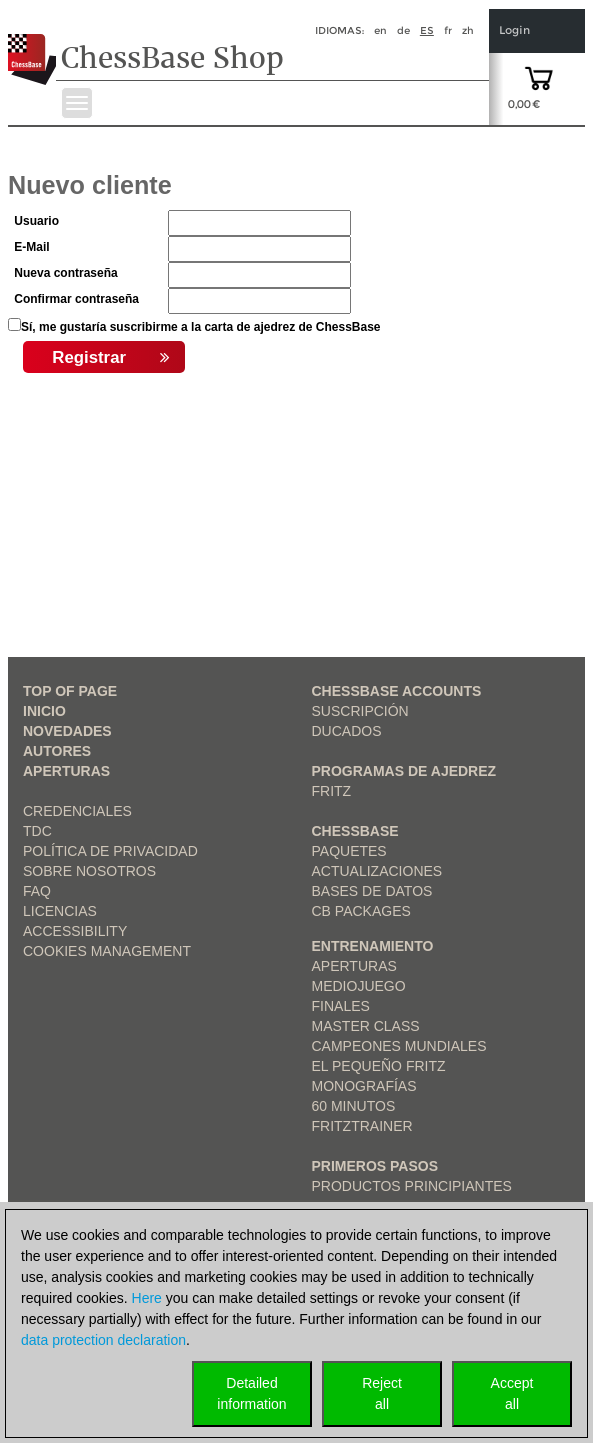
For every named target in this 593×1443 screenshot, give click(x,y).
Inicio (44, 711)
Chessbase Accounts (397, 691)
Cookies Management (107, 951)
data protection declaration (103, 1340)
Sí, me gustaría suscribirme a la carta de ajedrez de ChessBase (201, 327)
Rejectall (382, 1393)
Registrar (111, 358)
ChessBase (355, 831)
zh (468, 30)
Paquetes (349, 851)
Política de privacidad (110, 851)
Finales (341, 1006)
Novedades (67, 731)
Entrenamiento (373, 946)
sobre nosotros (89, 871)
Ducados (347, 731)
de (403, 30)
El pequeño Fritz (379, 1066)
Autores (57, 751)
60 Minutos (354, 1106)
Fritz (332, 791)
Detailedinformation (251, 1393)
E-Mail (31, 247)
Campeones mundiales (399, 1046)
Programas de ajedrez (404, 771)
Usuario (36, 221)
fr (448, 30)
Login (514, 30)
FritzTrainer (362, 1126)
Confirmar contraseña (76, 299)
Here (147, 1298)
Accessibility (75, 931)
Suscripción (360, 711)
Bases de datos (372, 891)
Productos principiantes (412, 1186)
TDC (37, 831)
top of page (70, 691)
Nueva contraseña (65, 273)
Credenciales (77, 811)
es (427, 30)
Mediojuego (359, 986)
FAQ (37, 891)
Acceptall (512, 1393)
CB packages (361, 911)
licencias (60, 911)
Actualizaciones (377, 871)
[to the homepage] (33, 44)
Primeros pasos (375, 1166)
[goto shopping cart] (539, 77)
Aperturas (66, 771)
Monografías (364, 1086)
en (380, 30)
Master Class (366, 1026)
